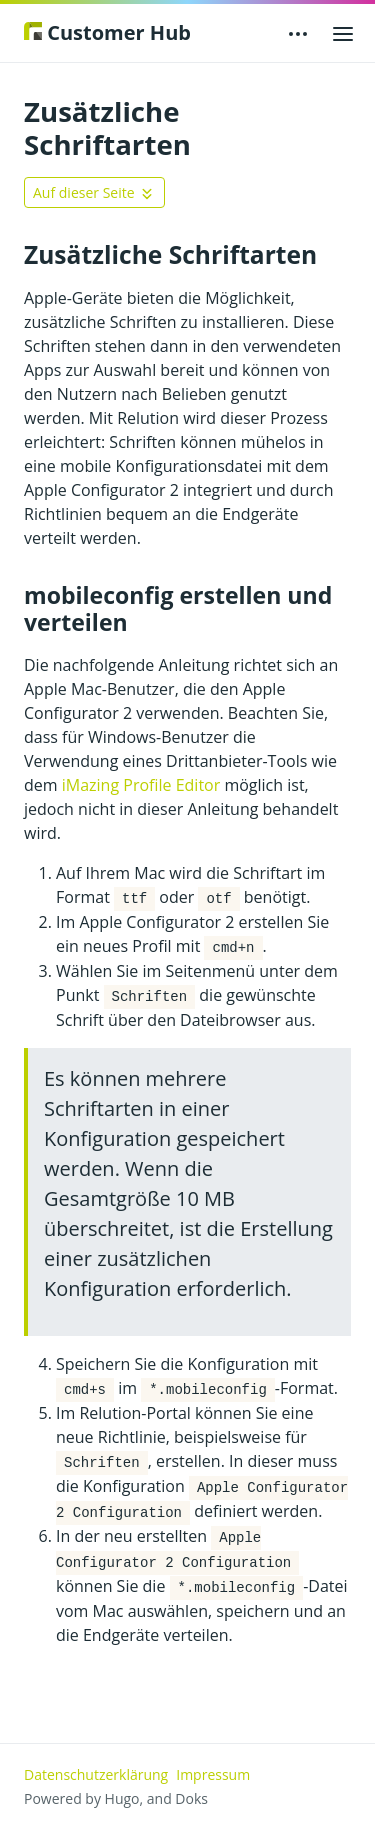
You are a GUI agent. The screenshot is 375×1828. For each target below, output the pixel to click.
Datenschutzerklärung (96, 1774)
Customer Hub (107, 32)
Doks (191, 1798)
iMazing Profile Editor (141, 785)
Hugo (122, 1798)
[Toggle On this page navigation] (94, 192)
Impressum (213, 1774)
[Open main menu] (343, 33)
